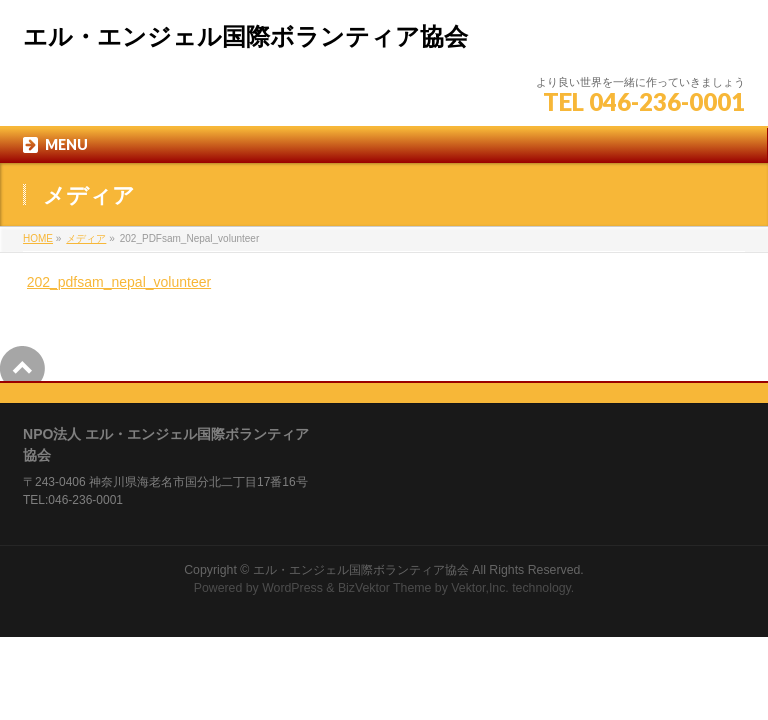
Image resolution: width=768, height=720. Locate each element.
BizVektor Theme (385, 588)
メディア (86, 238)
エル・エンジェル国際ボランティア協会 (245, 37)
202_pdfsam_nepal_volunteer (119, 282)
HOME (38, 238)
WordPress (292, 588)
